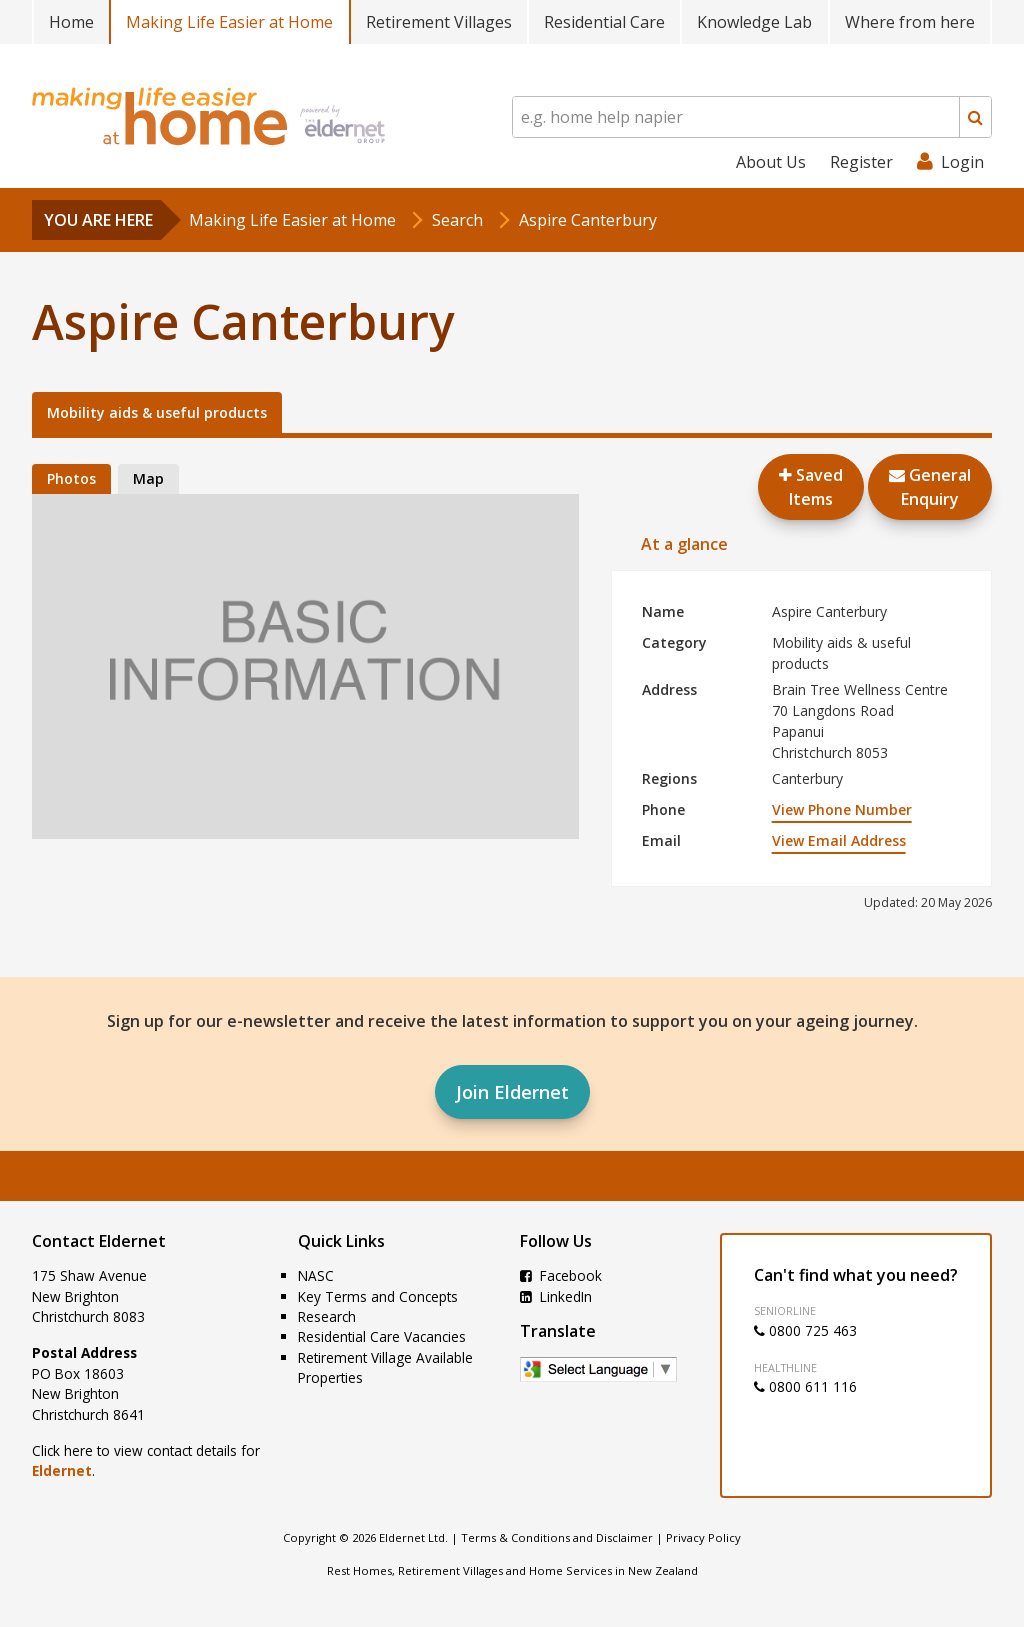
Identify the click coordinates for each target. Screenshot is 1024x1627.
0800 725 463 (805, 1330)
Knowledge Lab (754, 22)
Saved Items (811, 487)
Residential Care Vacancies (382, 1336)
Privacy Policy (703, 1537)
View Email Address (839, 840)
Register (861, 162)
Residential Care (604, 22)
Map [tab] (148, 478)
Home (71, 22)
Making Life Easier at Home (229, 22)
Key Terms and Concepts (378, 1296)
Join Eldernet (512, 1092)
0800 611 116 (805, 1386)
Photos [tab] (71, 478)
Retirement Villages (439, 22)
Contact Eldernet (99, 1241)
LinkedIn (556, 1296)
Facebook (561, 1275)
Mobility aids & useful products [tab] (157, 412)
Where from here (910, 22)
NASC (316, 1275)
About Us (771, 162)
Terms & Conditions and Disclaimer (557, 1537)
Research (327, 1316)
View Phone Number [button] (842, 809)
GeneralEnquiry (930, 487)
